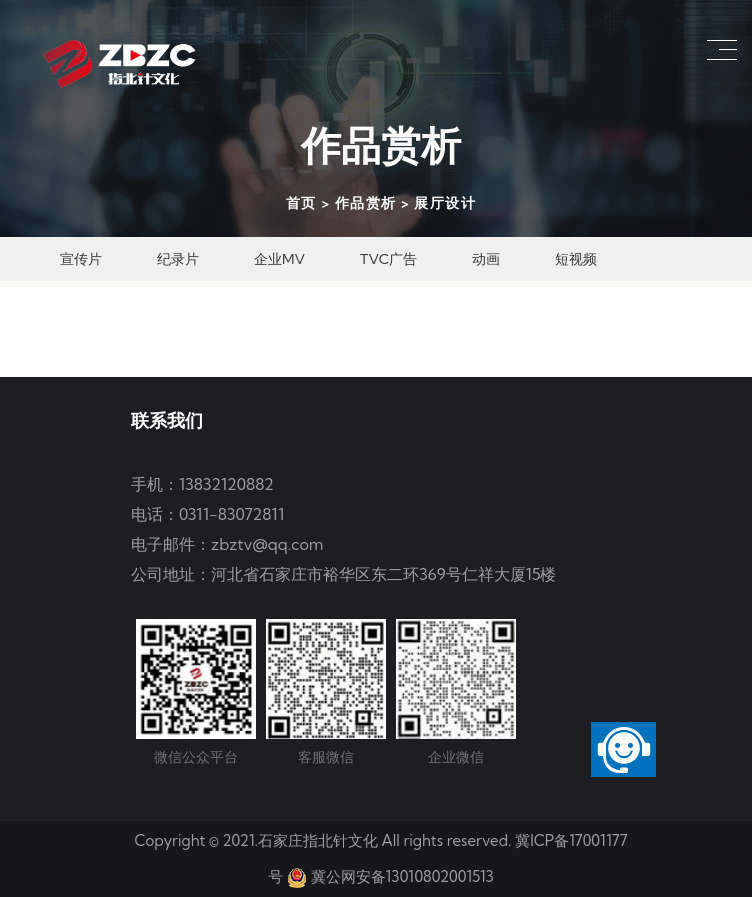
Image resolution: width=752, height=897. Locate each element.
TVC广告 (388, 259)
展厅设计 (445, 203)
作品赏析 (366, 203)
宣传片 (81, 259)
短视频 (576, 259)
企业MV (279, 259)
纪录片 (178, 259)
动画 (486, 259)
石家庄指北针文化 (320, 840)
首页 (301, 203)
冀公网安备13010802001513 (402, 876)
